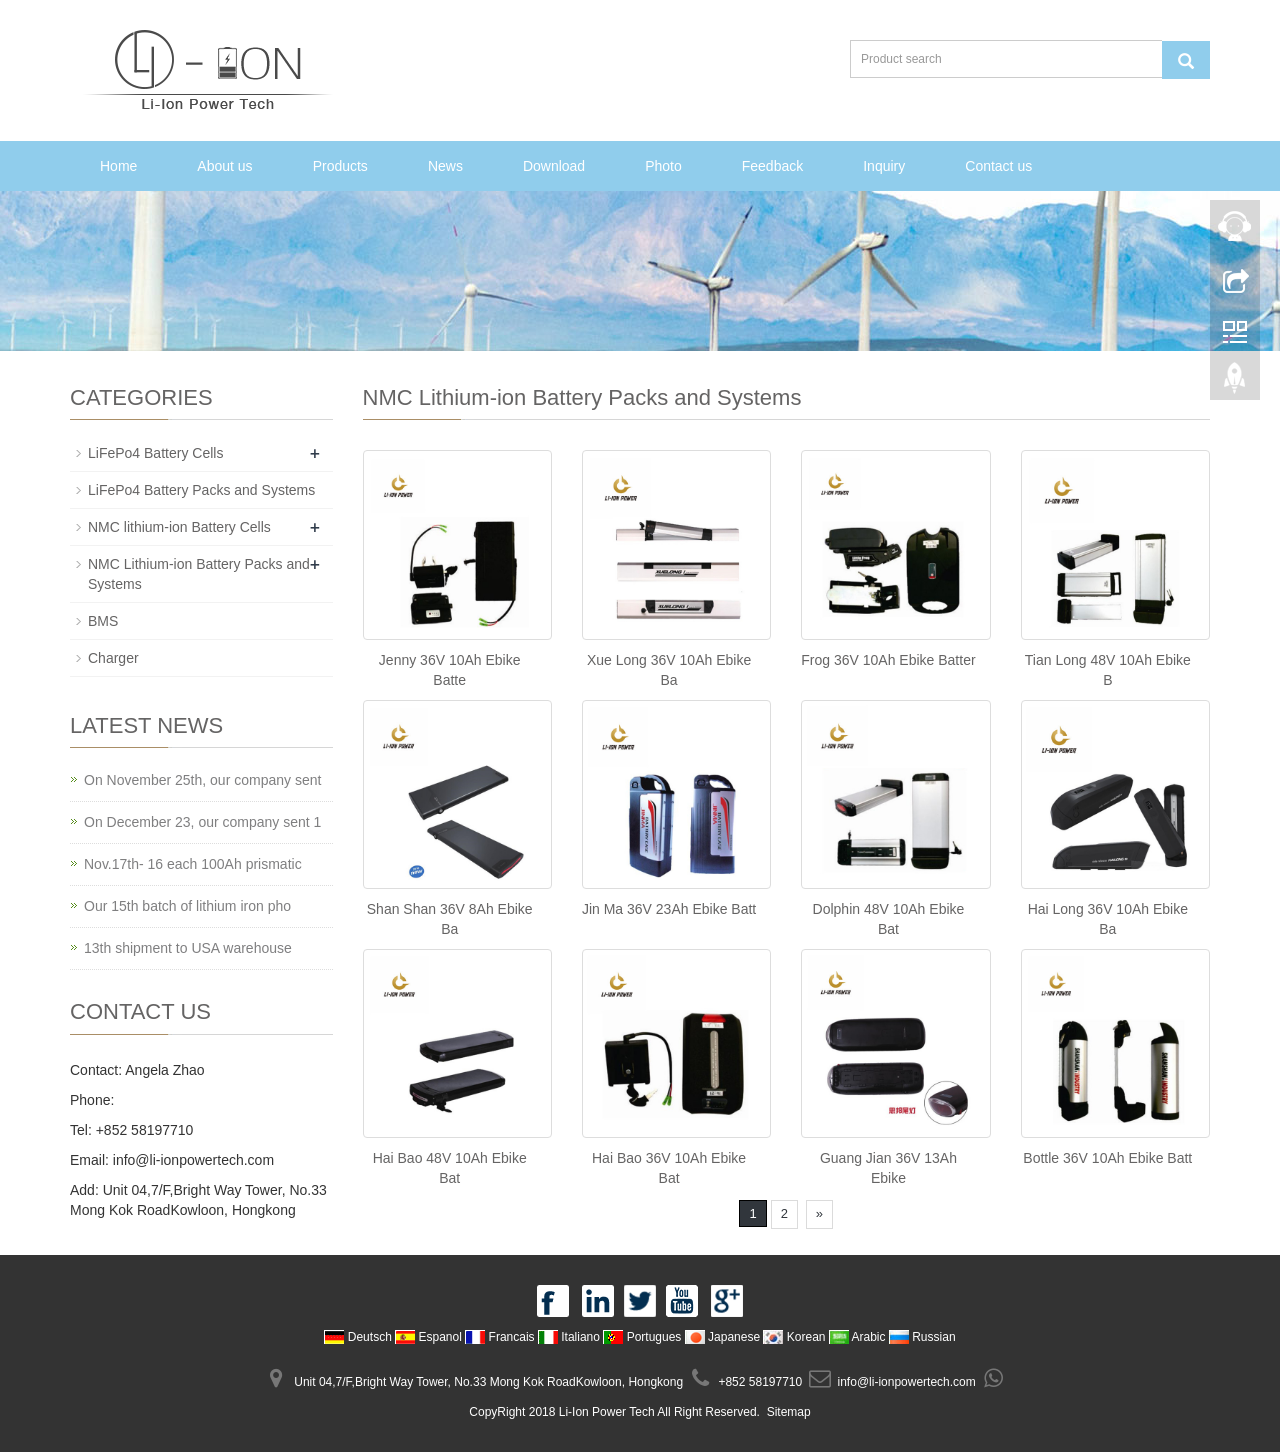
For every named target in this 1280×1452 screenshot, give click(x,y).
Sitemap (789, 1412)
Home (118, 166)
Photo (663, 166)
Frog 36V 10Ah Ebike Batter (888, 660)
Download (554, 166)
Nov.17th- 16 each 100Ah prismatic (193, 864)
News (445, 166)
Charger (113, 658)
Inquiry (884, 166)
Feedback (772, 166)
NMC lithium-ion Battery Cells (179, 527)
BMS (103, 621)
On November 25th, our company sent (202, 780)
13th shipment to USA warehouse (188, 948)
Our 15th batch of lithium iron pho (187, 906)
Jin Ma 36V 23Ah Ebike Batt (669, 909)
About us (224, 166)
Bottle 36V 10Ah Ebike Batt (1107, 1158)
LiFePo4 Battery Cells (155, 453)
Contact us (998, 166)
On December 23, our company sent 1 (202, 822)
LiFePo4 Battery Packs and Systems (201, 490)
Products (340, 166)
